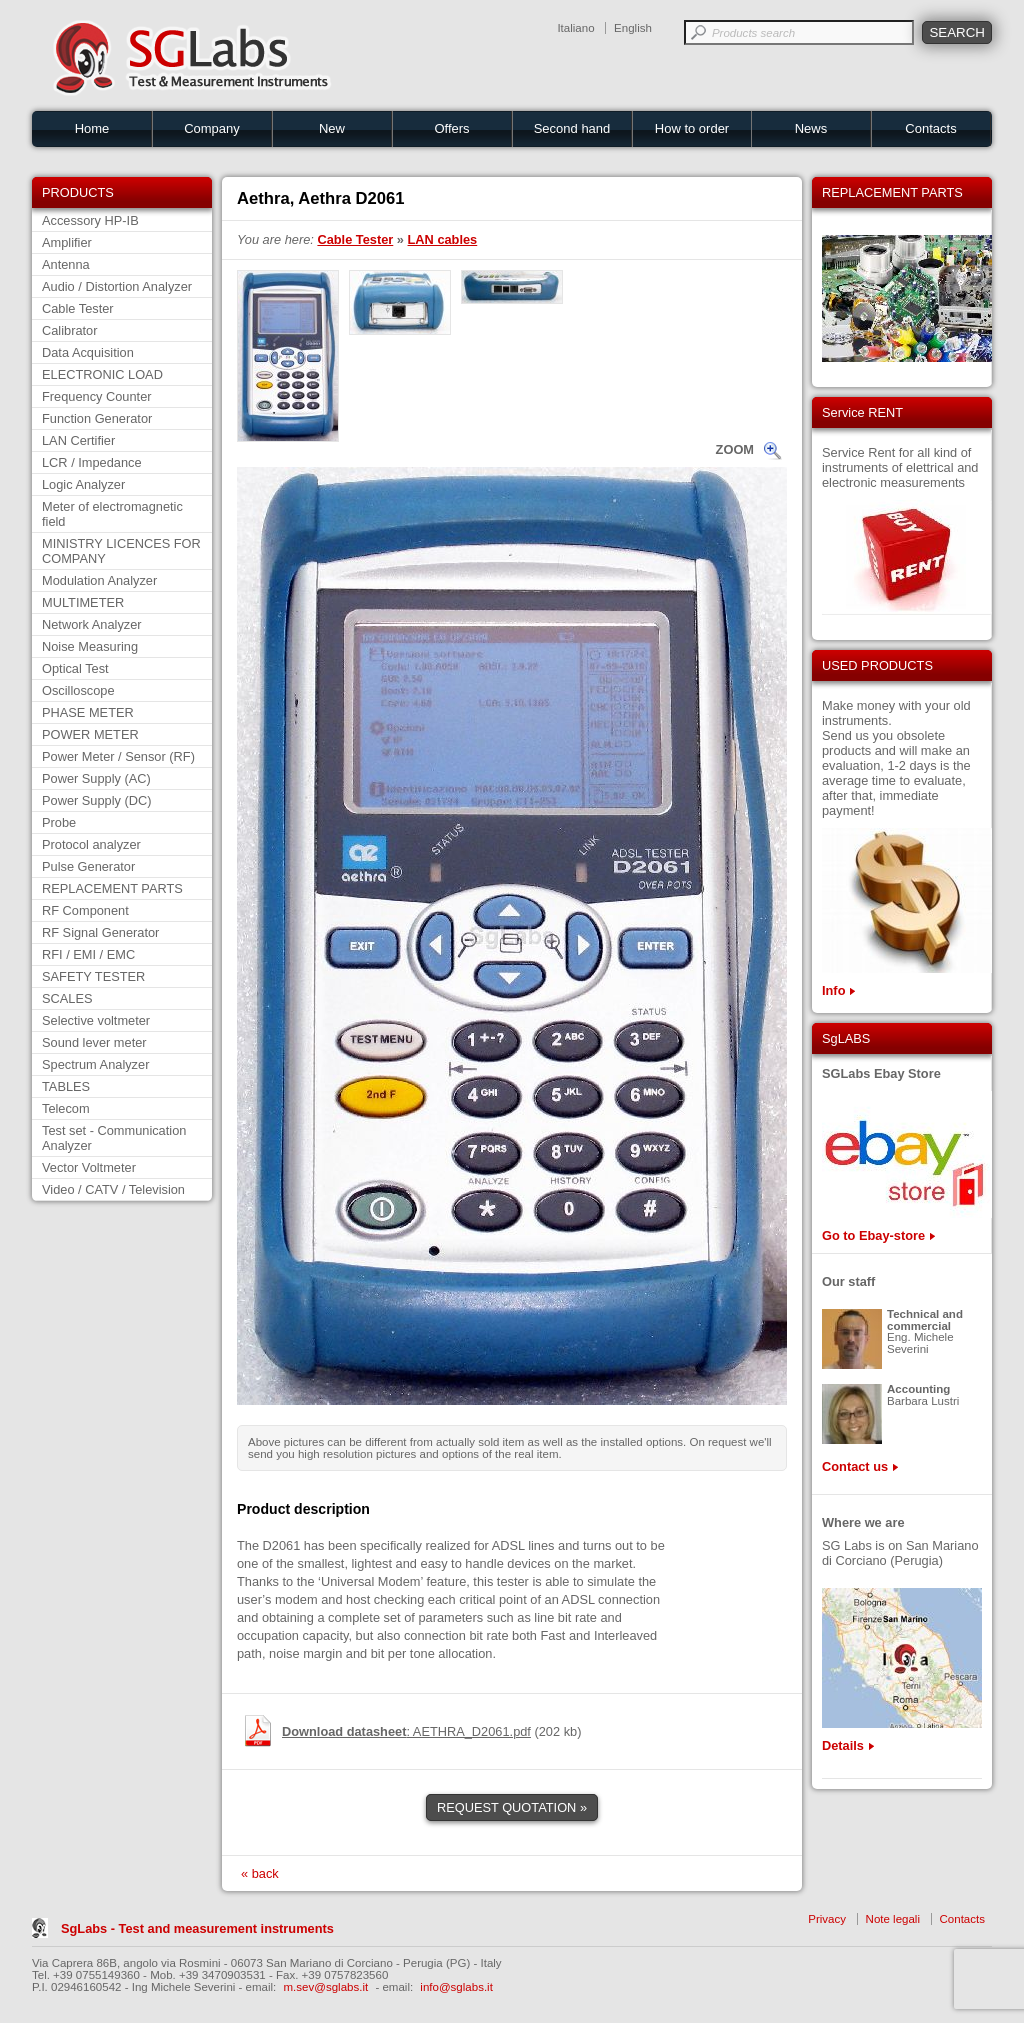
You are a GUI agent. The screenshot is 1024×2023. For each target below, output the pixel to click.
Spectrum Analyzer (95, 1064)
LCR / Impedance (92, 462)
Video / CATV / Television (113, 1189)
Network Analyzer (92, 624)
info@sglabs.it (456, 1987)
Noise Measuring (90, 646)
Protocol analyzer (91, 844)
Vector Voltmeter (89, 1167)
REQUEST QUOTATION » (512, 1807)
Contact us (855, 1466)
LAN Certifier (78, 440)
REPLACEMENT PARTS (112, 888)
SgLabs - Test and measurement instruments (197, 1928)
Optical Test (75, 668)
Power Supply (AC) (96, 778)
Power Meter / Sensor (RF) (118, 756)
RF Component (85, 910)
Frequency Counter (97, 396)
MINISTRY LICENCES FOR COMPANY (121, 551)
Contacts (930, 128)
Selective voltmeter (96, 1020)
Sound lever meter (94, 1042)
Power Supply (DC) (97, 800)
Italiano (575, 28)
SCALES (67, 998)
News (811, 128)
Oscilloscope (78, 690)
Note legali (893, 1919)
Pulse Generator (88, 866)
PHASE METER (88, 712)
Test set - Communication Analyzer (114, 1138)
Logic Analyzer (83, 484)
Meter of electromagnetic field (112, 514)
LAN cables (443, 239)
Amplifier (67, 242)
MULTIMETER (83, 602)
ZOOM (735, 449)
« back (260, 1873)
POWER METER (90, 734)
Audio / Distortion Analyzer (117, 286)
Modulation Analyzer (99, 580)
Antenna (66, 264)
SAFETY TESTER (93, 976)
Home (92, 128)
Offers (451, 128)
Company (212, 128)
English (633, 28)
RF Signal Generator (100, 932)
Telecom (66, 1108)
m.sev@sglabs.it (326, 1987)
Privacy (827, 1919)
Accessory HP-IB (90, 220)
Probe (59, 822)
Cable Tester (78, 308)
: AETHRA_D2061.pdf (406, 1731)
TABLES (66, 1086)
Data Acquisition (88, 352)
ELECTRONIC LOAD (102, 374)
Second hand (572, 128)
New (332, 128)
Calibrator (69, 330)
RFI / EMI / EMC (88, 954)
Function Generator (97, 418)
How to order (692, 128)
